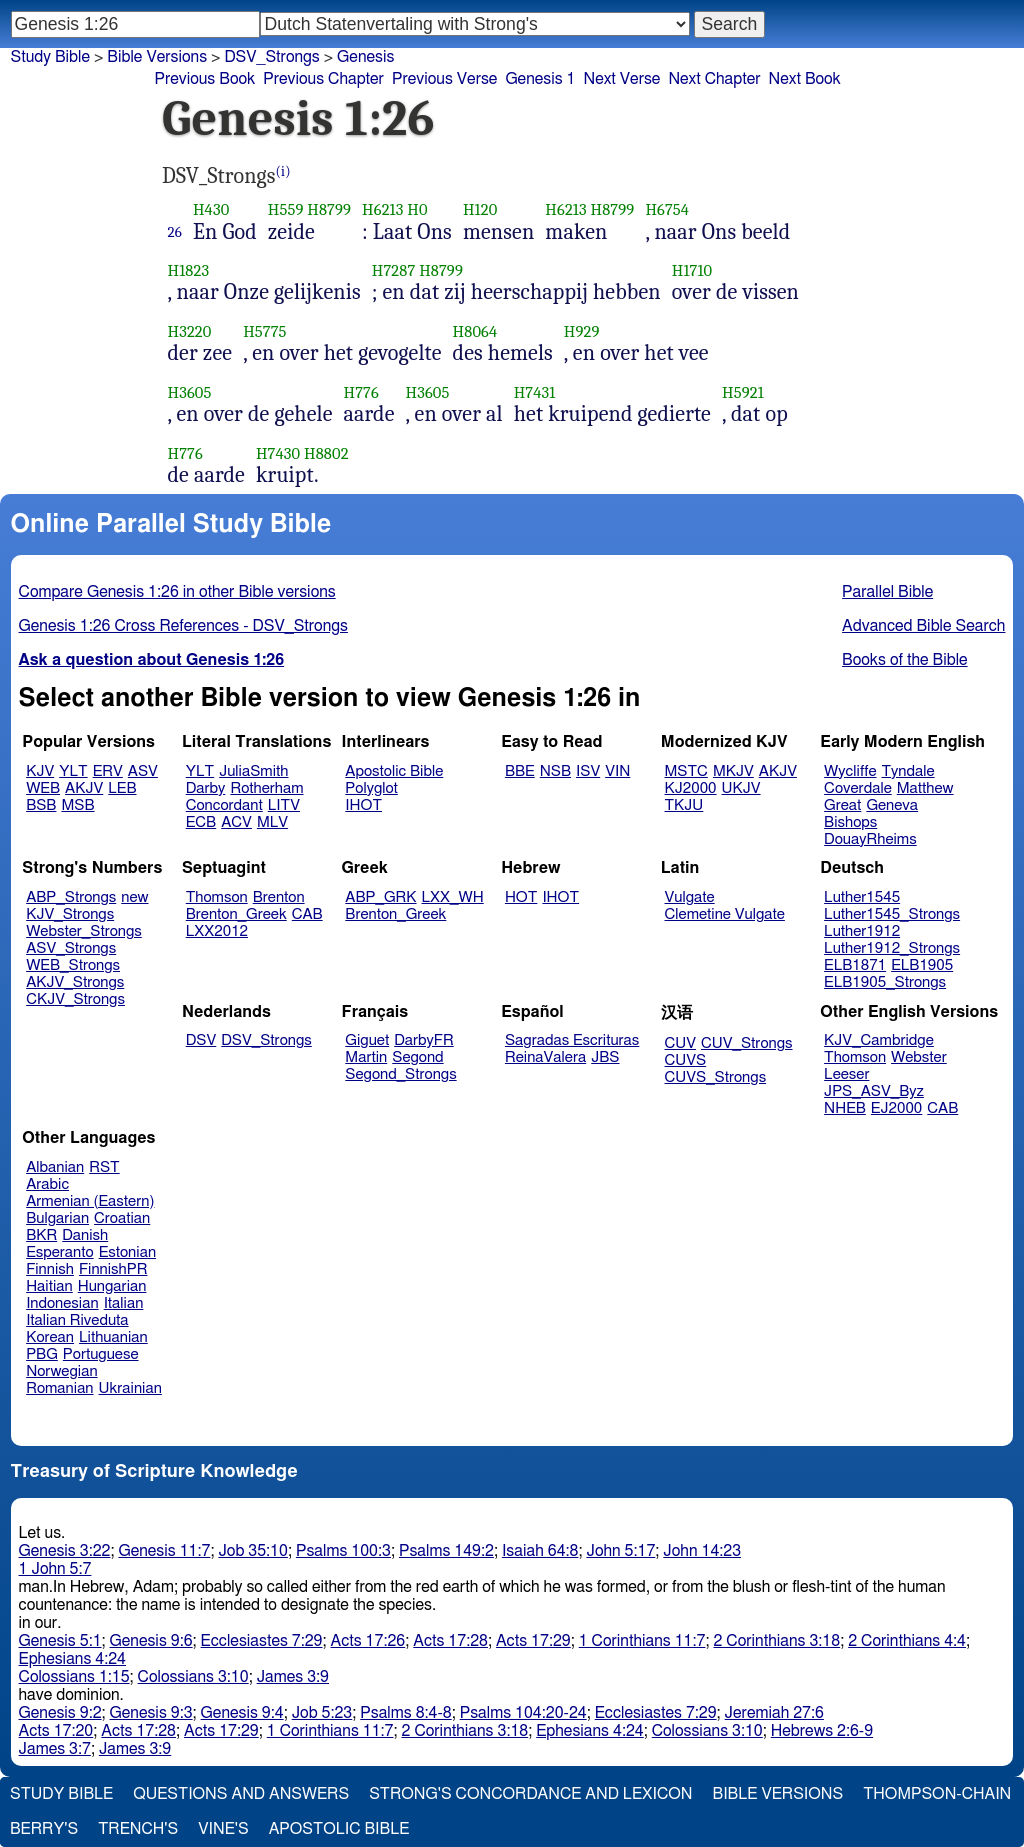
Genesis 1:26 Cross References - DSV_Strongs (183, 626)
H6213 (382, 209)
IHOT (363, 805)
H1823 (189, 270)
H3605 (190, 392)
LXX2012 (217, 931)
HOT (521, 897)
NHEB (845, 1108)
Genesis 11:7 (164, 1551)
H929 (582, 331)
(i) (283, 171)
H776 (361, 392)
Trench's (138, 1829)
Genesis (365, 57)
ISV (588, 771)
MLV (272, 822)
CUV (681, 1043)
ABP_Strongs (71, 897)
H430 (211, 209)
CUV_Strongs (746, 1043)
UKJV (741, 788)
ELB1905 (922, 965)
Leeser (846, 1074)
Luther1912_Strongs (892, 948)
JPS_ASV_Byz (874, 1091)
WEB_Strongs (73, 965)
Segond (417, 1057)
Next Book (805, 79)
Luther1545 (862, 897)
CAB (307, 914)
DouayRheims (870, 839)
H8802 (326, 453)
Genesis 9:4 (242, 1713)
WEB (43, 788)
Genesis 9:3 (151, 1713)
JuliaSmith (253, 771)
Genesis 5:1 (60, 1641)
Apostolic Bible (339, 1829)
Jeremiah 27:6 (774, 1713)
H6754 (667, 209)
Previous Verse (444, 79)
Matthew (925, 788)
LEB (122, 788)
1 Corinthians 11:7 (642, 1641)
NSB (555, 771)
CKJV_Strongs (75, 999)
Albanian (55, 1167)
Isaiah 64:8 (540, 1551)
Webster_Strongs (84, 931)
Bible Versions (157, 57)
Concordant (224, 805)
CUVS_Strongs (716, 1077)
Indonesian (62, 1303)
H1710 (692, 270)
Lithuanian (113, 1337)
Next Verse (622, 79)
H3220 (190, 331)
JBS (605, 1057)
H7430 (278, 453)
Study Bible (50, 57)
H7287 (394, 270)
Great (842, 805)
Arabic (47, 1184)
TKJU (684, 805)
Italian (124, 1303)
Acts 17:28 (450, 1641)
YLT (73, 771)
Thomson (217, 897)
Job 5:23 (322, 1713)
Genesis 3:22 (65, 1551)
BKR (41, 1235)
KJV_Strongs (70, 914)
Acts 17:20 (56, 1731)
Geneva (892, 805)
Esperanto (60, 1252)
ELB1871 (855, 965)
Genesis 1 (540, 79)
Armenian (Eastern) (90, 1201)
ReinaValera (545, 1057)
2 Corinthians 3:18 (776, 1641)
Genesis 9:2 (60, 1713)
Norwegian (61, 1371)
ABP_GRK (380, 897)
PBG (42, 1354)
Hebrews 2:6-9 (822, 1731)
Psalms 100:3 (343, 1551)
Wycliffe (850, 771)
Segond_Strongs (400, 1074)
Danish (85, 1235)
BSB (41, 805)
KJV (40, 771)
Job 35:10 (253, 1551)
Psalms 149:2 (446, 1551)
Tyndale (908, 771)
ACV (236, 822)
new (134, 897)
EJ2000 (896, 1108)
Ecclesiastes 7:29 (262, 1641)
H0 (417, 209)
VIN (617, 771)
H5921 (743, 392)
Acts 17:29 (533, 1641)
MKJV (733, 771)
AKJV (84, 788)
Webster (919, 1057)
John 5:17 (620, 1551)
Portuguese (101, 1354)
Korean (50, 1337)
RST (104, 1167)
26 (175, 232)
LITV (284, 805)
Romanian (59, 1388)
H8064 (475, 331)
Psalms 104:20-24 (523, 1713)
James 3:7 (55, 1749)
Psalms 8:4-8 (405, 1713)
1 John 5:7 (55, 1569)
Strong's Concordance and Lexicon (530, 1794)
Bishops (850, 822)
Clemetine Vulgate (725, 914)
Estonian (127, 1252)
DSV (201, 1040)
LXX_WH (453, 897)
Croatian (122, 1218)
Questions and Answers (241, 1794)
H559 (286, 209)
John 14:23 (702, 1551)
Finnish (50, 1269)
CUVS (686, 1060)
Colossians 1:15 (74, 1677)
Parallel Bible (887, 592)
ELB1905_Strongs (885, 982)
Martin (366, 1057)
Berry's (44, 1829)
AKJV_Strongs (75, 982)
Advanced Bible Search (923, 626)
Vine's (223, 1829)
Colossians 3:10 (193, 1677)
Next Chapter (714, 79)
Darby (206, 788)
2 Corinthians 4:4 (907, 1641)
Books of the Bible (905, 660)
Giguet (367, 1040)
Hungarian (112, 1286)
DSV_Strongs (271, 57)
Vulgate (690, 897)
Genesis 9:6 (151, 1641)
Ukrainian (130, 1388)
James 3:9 (293, 1677)
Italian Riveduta (77, 1320)
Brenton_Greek (236, 914)
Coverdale (858, 788)
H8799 (329, 209)
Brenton (279, 897)
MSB (77, 805)
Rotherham (266, 788)
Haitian (49, 1286)
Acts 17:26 (368, 1641)
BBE (520, 771)
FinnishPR (113, 1269)
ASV (143, 771)
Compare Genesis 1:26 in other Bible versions (177, 592)
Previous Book (204, 79)
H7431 (535, 392)
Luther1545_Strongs (892, 914)
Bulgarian (57, 1218)
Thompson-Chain (937, 1794)
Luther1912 (862, 931)
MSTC (686, 771)
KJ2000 (691, 788)
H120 (480, 209)
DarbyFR (424, 1040)
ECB (201, 822)
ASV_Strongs (71, 948)
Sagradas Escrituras (572, 1040)
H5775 (264, 331)
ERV (108, 771)
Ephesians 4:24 (72, 1659)
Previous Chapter (323, 79)
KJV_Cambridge (879, 1040)
